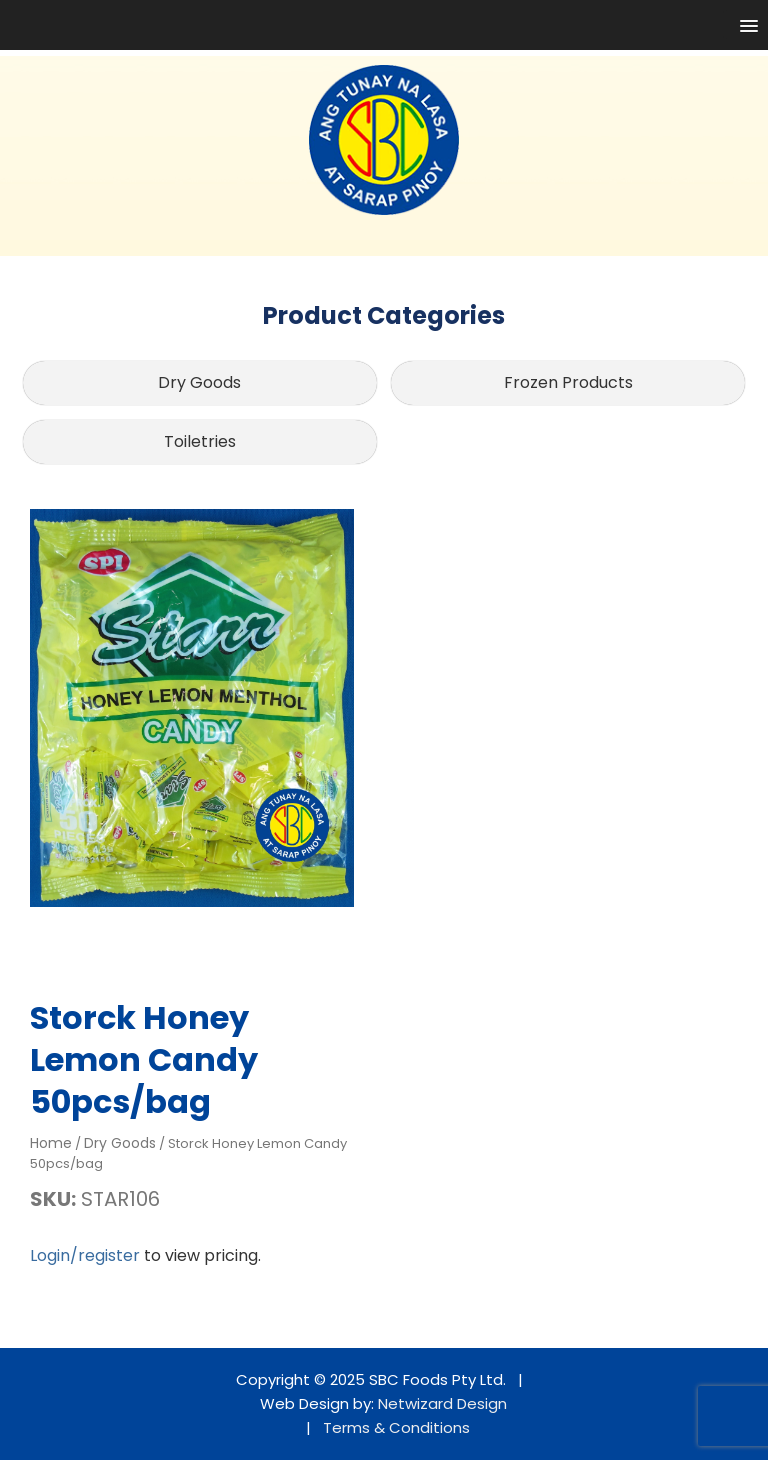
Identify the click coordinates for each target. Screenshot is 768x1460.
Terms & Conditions (396, 1427)
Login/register (85, 1255)
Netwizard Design (442, 1403)
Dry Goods (199, 382)
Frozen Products (568, 382)
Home (51, 1143)
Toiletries (200, 441)
